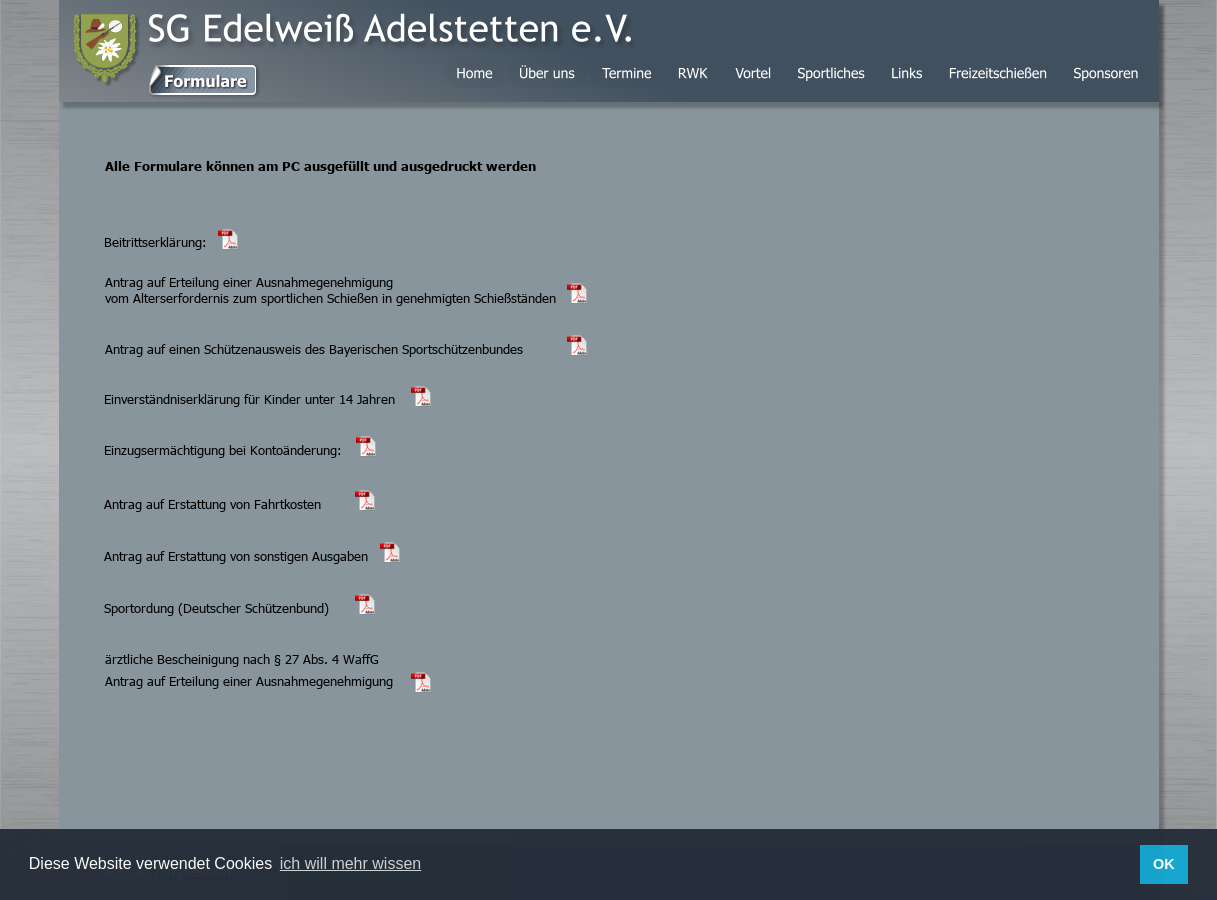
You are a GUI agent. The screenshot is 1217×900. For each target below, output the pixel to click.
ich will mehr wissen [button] (350, 863)
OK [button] (1164, 864)
